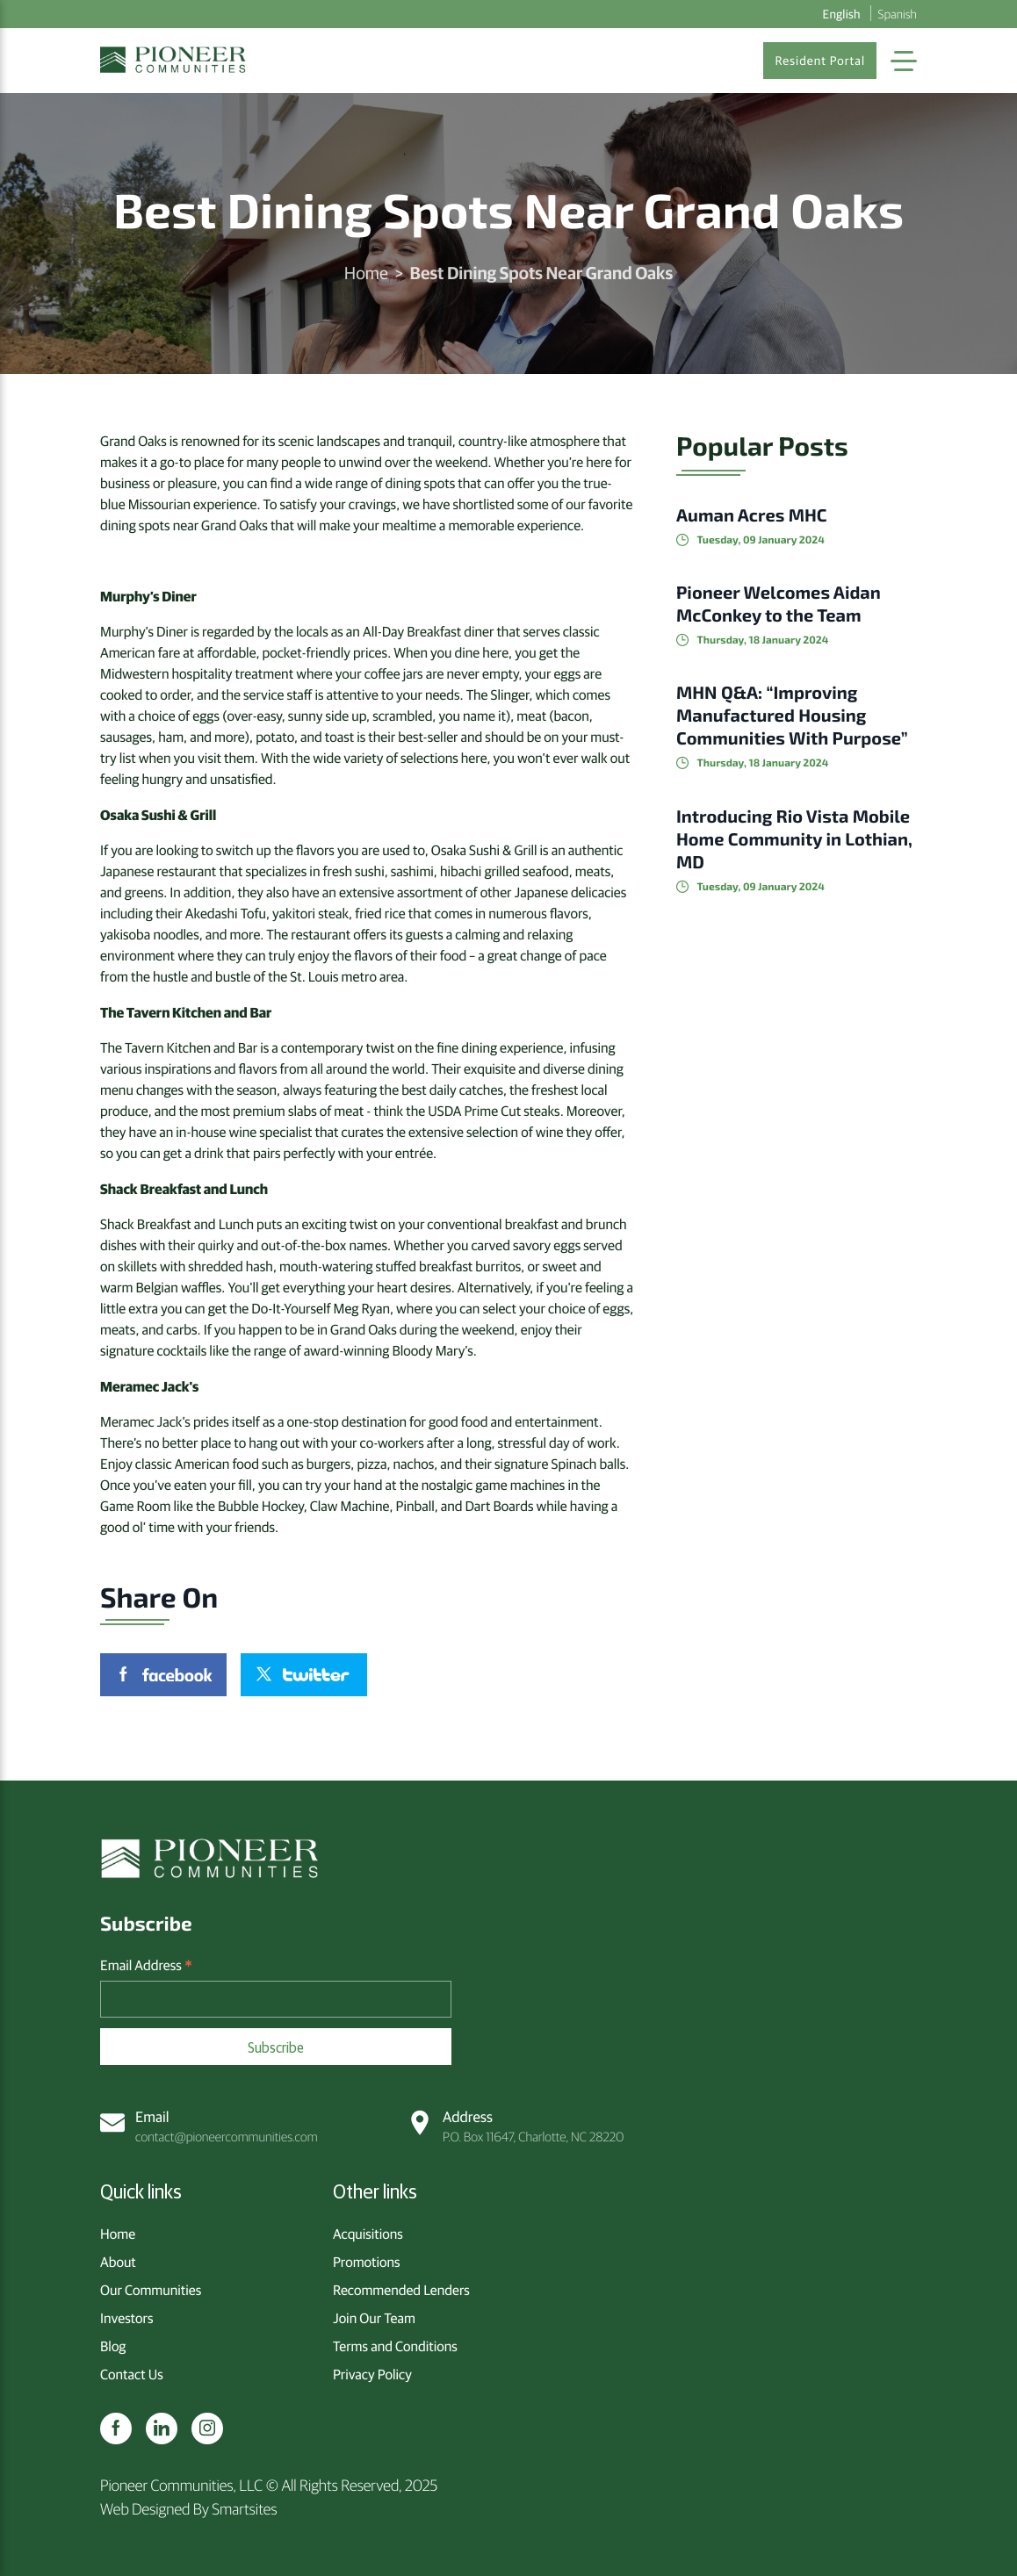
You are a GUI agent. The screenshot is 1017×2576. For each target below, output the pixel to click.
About (118, 2261)
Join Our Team (374, 2318)
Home (366, 273)
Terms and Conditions (395, 2346)
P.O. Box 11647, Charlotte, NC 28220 (516, 2126)
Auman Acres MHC (751, 515)
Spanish (897, 13)
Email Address (146, 1966)
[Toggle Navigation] (904, 60)
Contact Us (131, 2374)
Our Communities (150, 2290)
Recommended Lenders (401, 2290)
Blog (113, 2346)
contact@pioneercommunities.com (209, 2126)
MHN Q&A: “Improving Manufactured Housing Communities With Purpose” (792, 715)
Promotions (366, 2261)
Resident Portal (820, 60)
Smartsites (244, 2508)
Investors (126, 2318)
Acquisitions (368, 2233)
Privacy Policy (372, 2374)
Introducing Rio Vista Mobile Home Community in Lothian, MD (794, 839)
